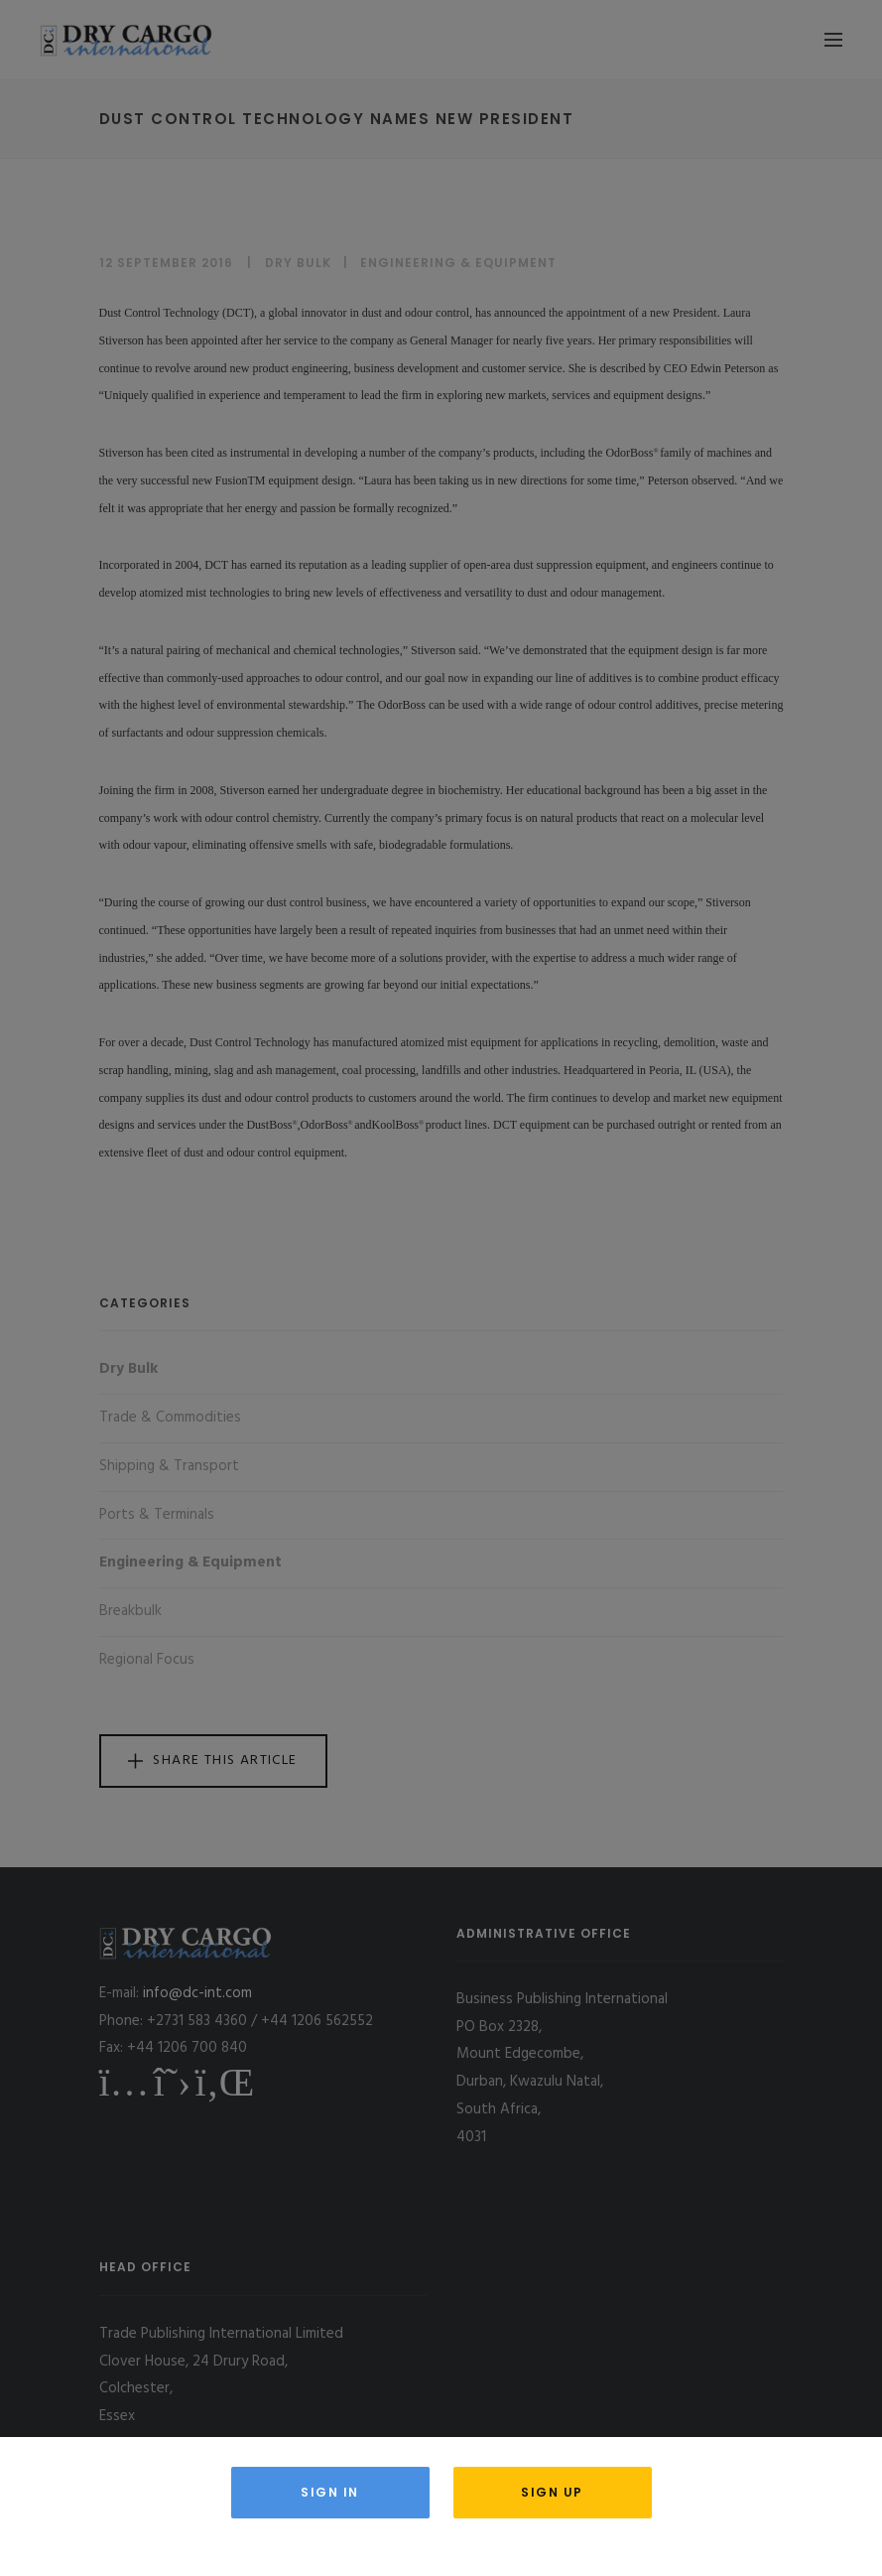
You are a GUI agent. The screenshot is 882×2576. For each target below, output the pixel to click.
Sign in (330, 2492)
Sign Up (552, 2492)
